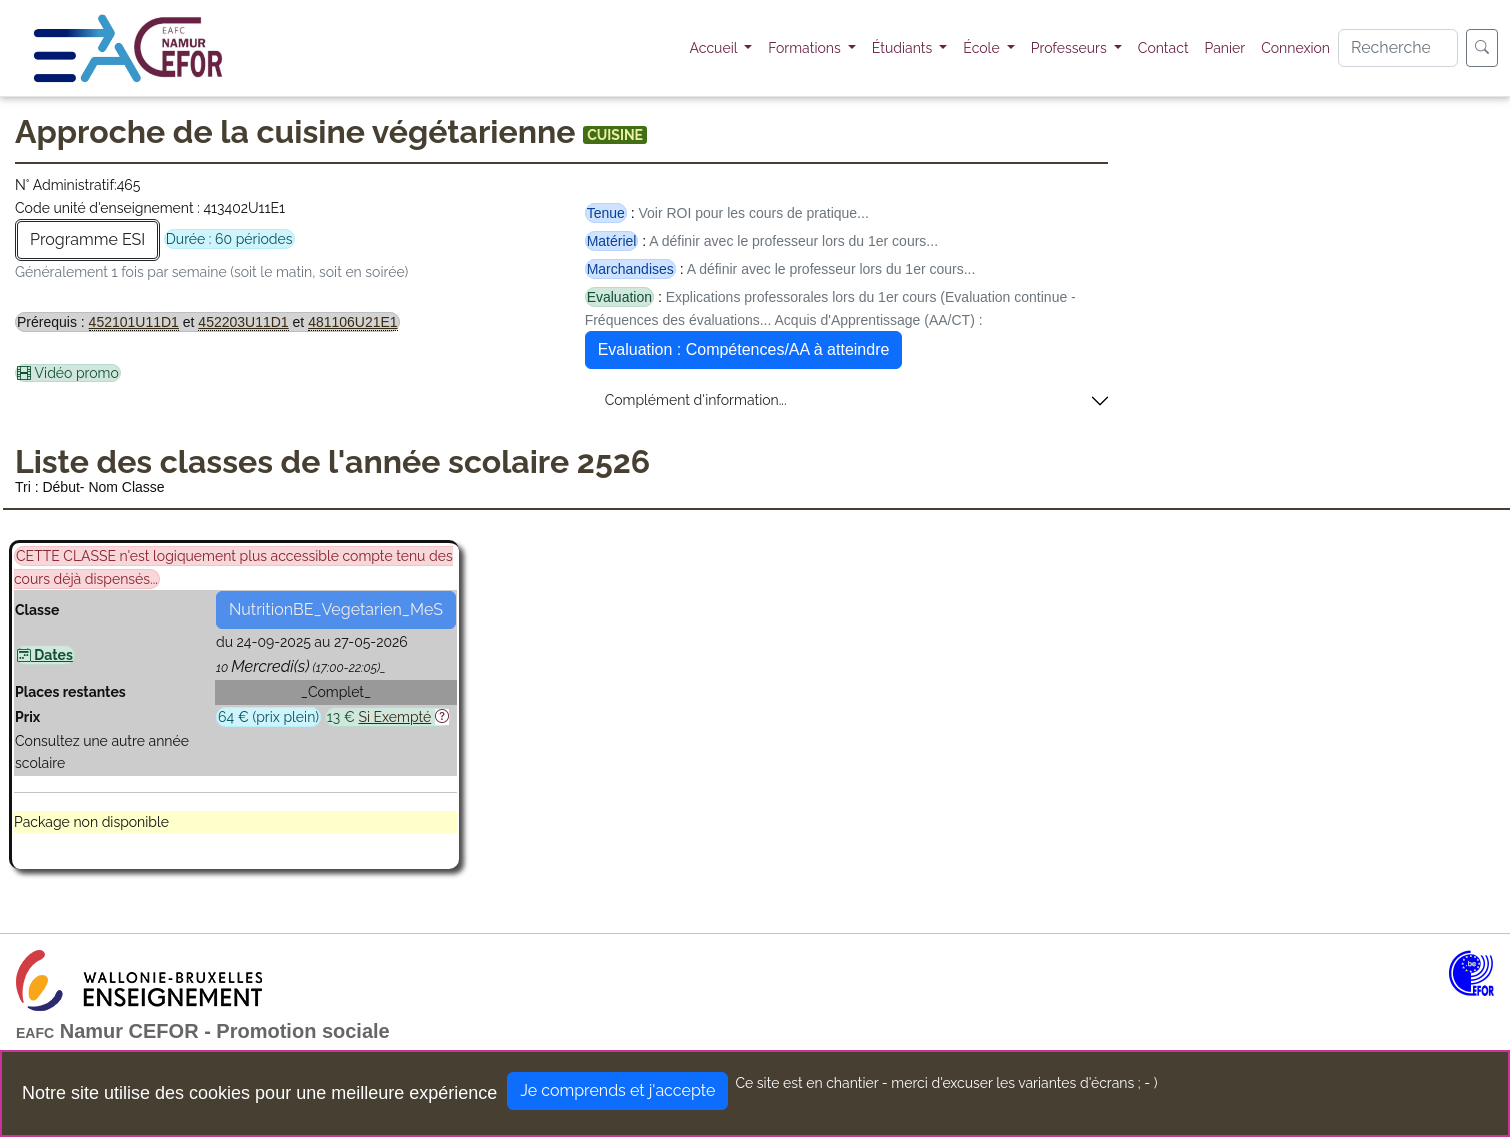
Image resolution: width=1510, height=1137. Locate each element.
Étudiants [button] (904, 48)
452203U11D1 (243, 322)
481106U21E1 (353, 322)
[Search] (1398, 48)
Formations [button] (806, 48)
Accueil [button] (715, 48)
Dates (45, 655)
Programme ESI (87, 239)
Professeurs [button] (1071, 48)
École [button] (983, 48)
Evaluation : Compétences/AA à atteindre (744, 349)
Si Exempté (394, 717)
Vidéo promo (68, 373)
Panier (1225, 48)
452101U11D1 (134, 322)
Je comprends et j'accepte (617, 1090)
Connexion (1295, 48)
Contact (1163, 48)
